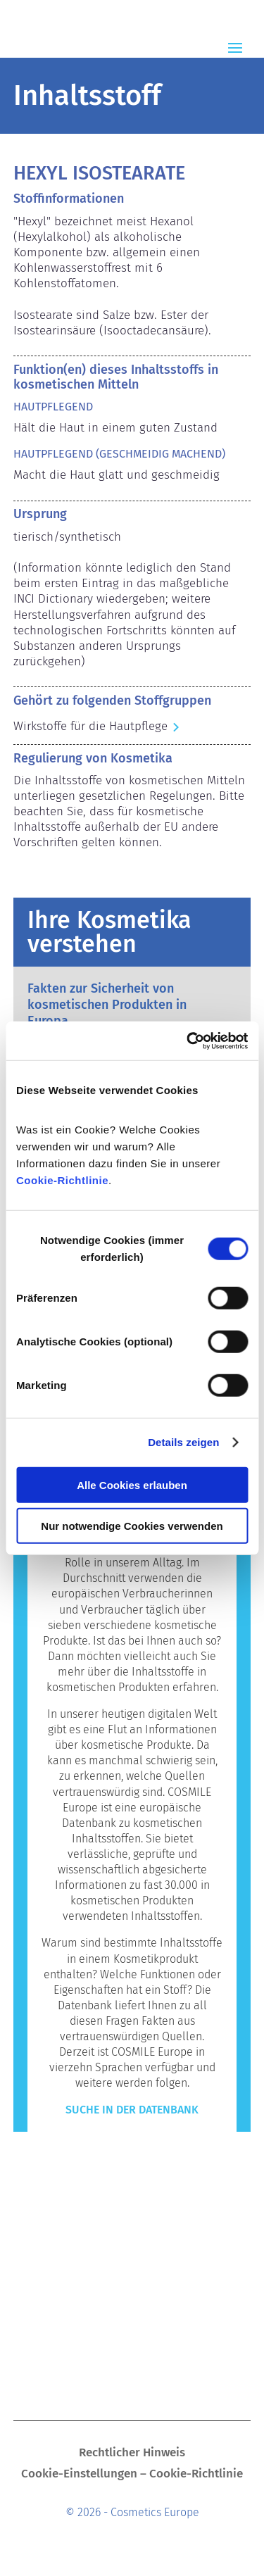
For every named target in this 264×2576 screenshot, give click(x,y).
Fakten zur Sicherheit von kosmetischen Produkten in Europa (107, 1005)
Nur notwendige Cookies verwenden (131, 1526)
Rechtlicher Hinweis (132, 2454)
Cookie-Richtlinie (62, 1180)
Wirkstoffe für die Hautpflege (90, 726)
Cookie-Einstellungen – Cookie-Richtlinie (132, 2475)
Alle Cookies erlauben (132, 1484)
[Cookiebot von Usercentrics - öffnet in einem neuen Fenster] (188, 1040)
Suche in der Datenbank (132, 2109)
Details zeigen (183, 1442)
